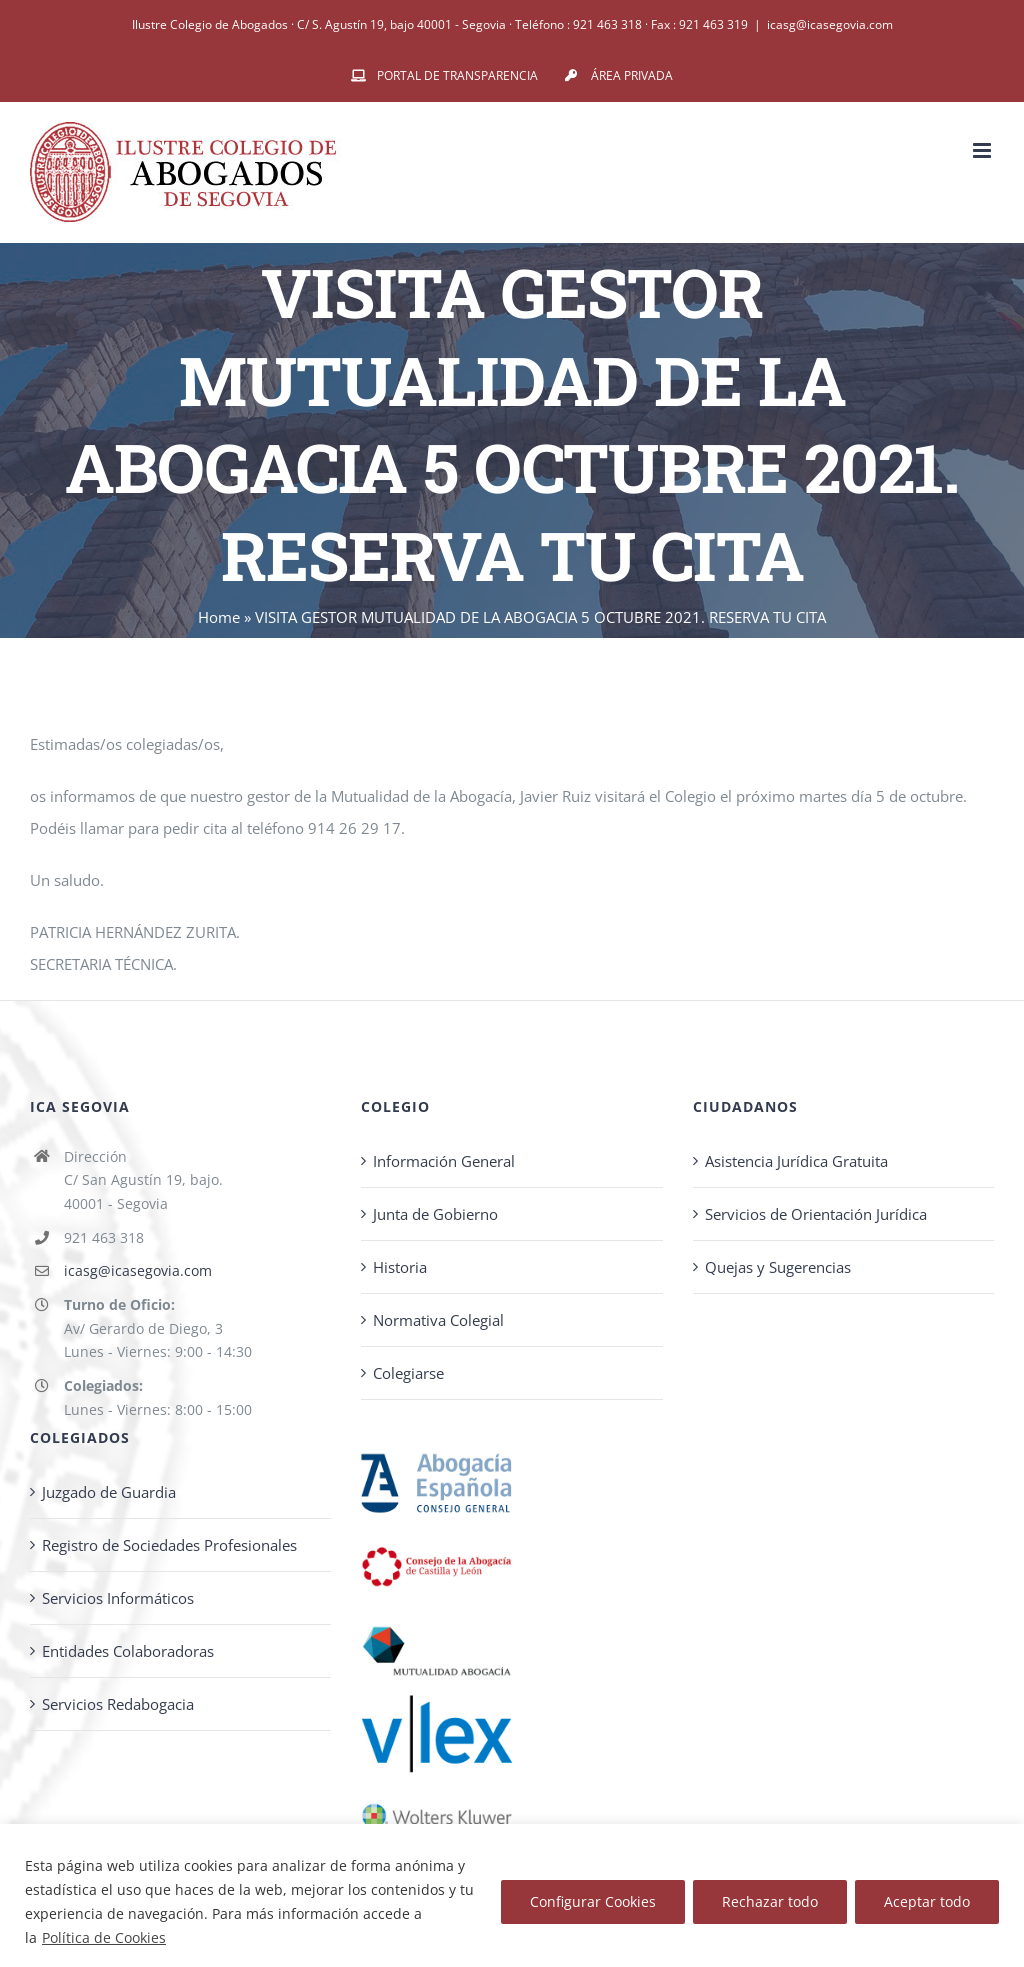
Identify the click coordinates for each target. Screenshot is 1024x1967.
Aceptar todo (927, 1901)
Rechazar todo (770, 1901)
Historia (400, 1267)
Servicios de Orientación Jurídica (816, 1214)
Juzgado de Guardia (109, 1492)
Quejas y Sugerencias (778, 1267)
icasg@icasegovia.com (830, 24)
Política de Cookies (104, 1937)
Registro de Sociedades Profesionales (169, 1545)
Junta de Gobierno (435, 1214)
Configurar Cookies (593, 1901)
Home (219, 617)
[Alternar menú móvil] (983, 150)
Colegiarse (408, 1373)
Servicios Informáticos (118, 1598)
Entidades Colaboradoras (128, 1651)
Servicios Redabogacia (118, 1704)
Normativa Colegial (438, 1320)
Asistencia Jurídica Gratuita (796, 1161)
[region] (512, 1895)
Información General (444, 1161)
